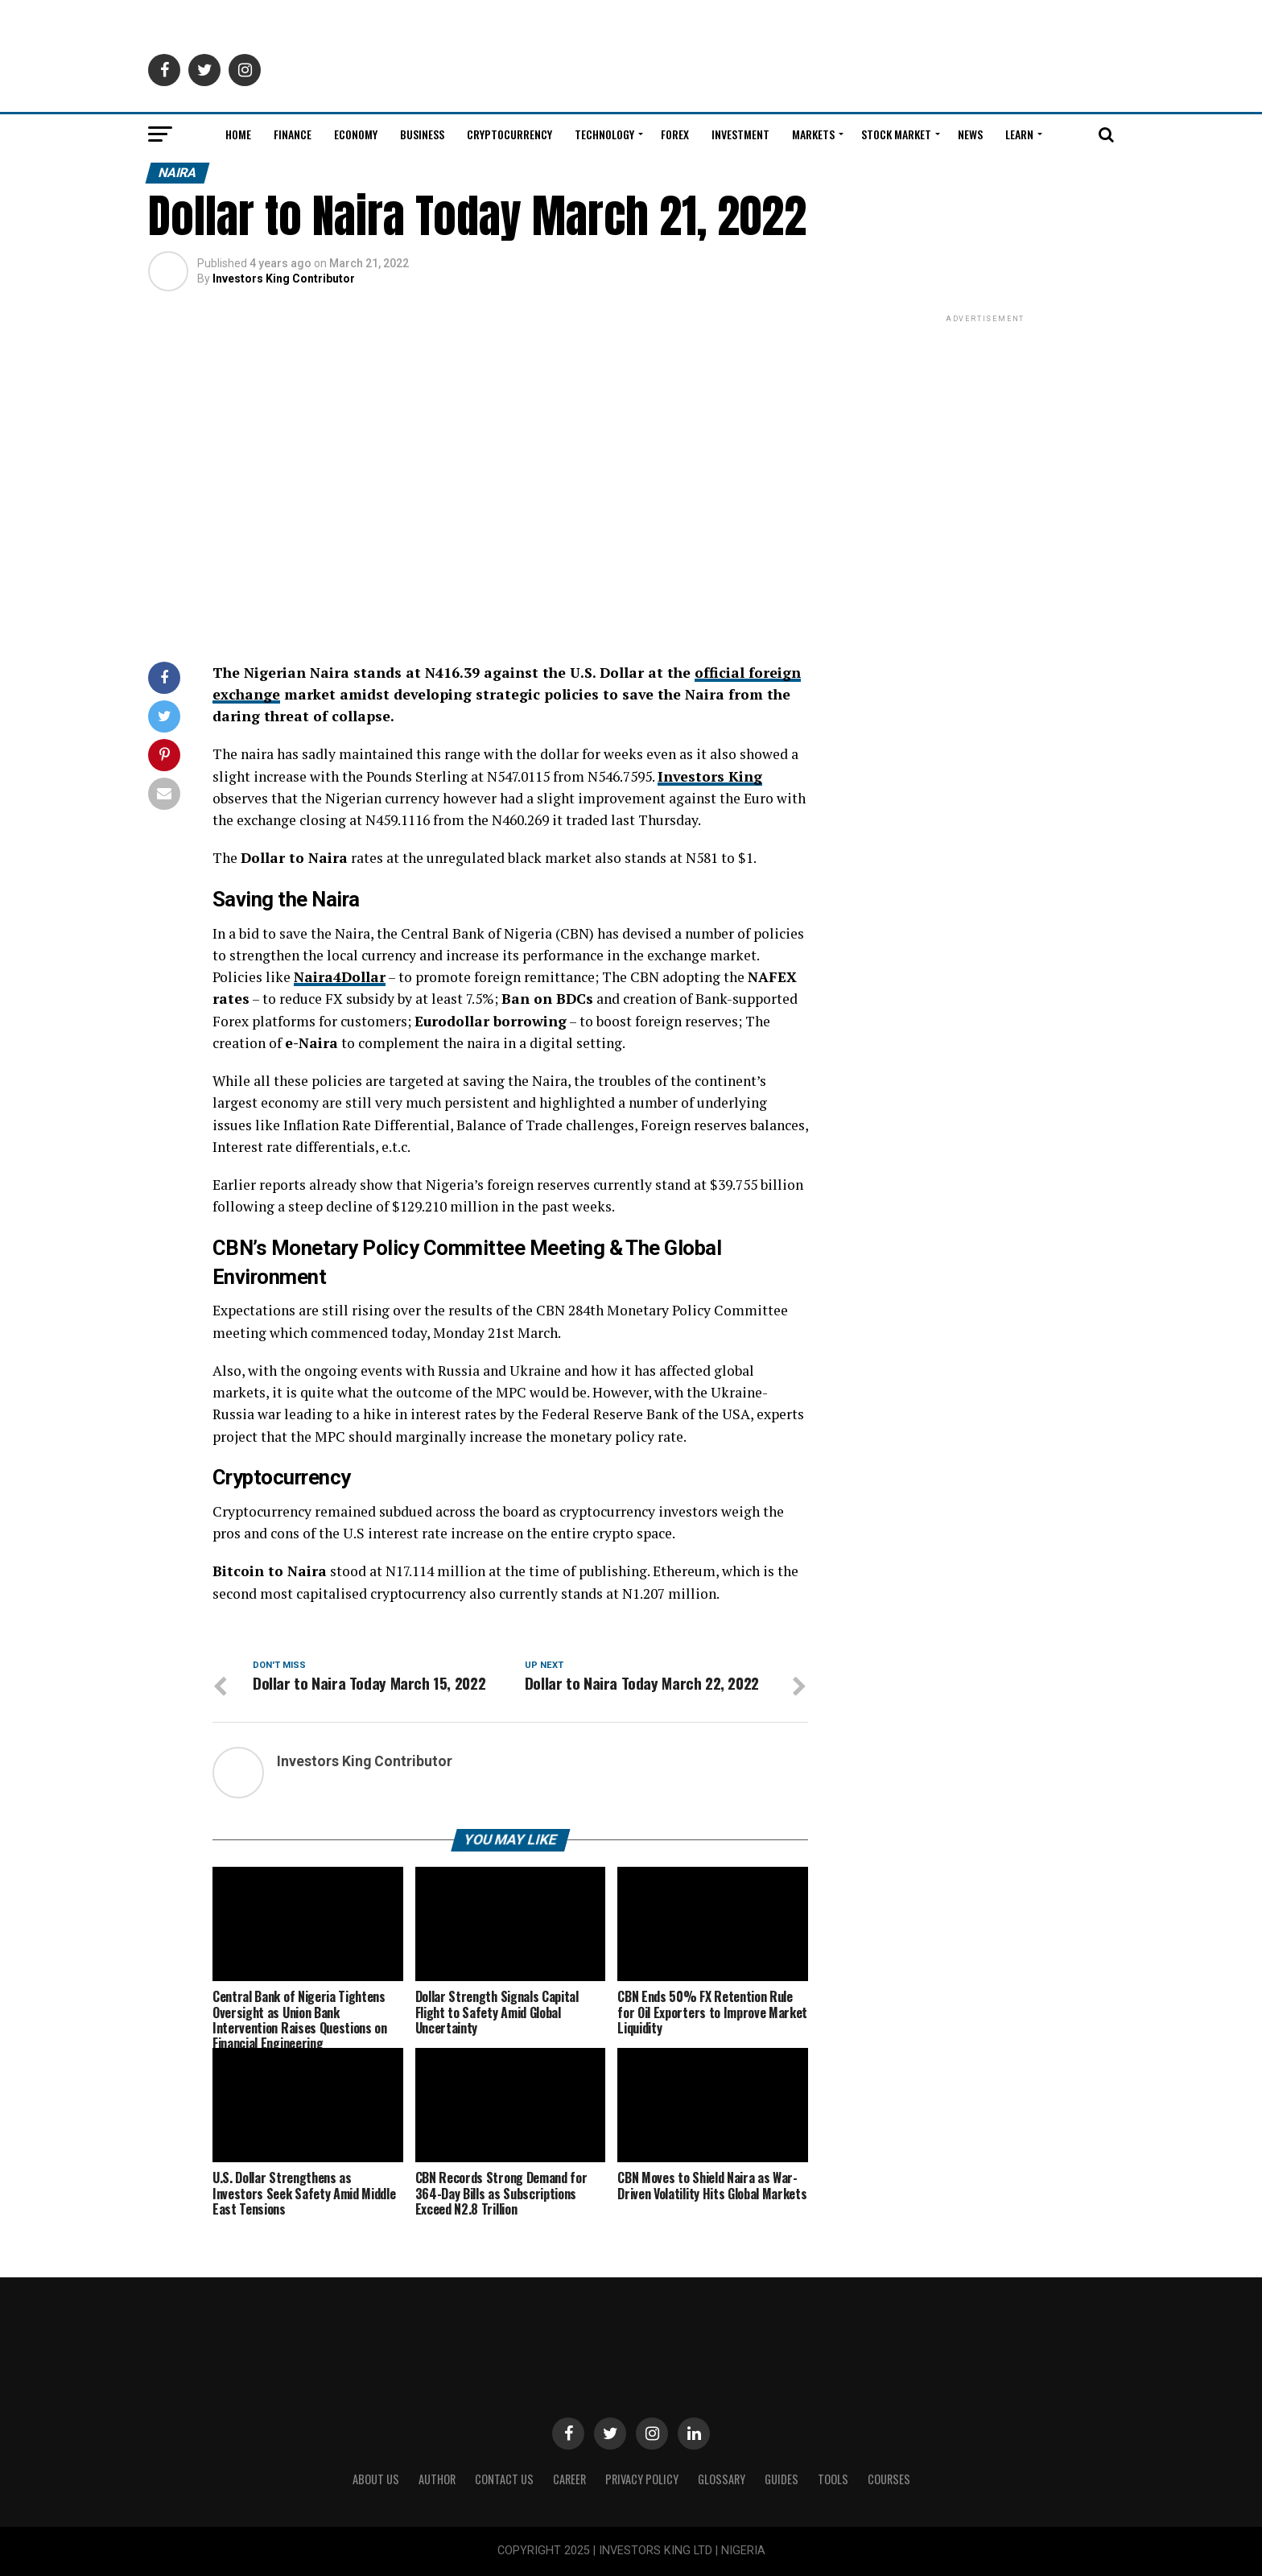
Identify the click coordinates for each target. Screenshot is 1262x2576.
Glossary (721, 2479)
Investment (740, 134)
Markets (813, 134)
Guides (781, 2479)
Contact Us (504, 2479)
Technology (604, 134)
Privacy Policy (641, 2479)
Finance (292, 134)
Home (238, 134)
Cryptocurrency (509, 134)
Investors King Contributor (283, 278)
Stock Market (896, 134)
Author (437, 2479)
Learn (1019, 134)
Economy (355, 134)
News (970, 134)
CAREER (569, 2479)
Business (422, 134)
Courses (889, 2479)
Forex (675, 134)
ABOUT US (376, 2479)
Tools (833, 2479)
